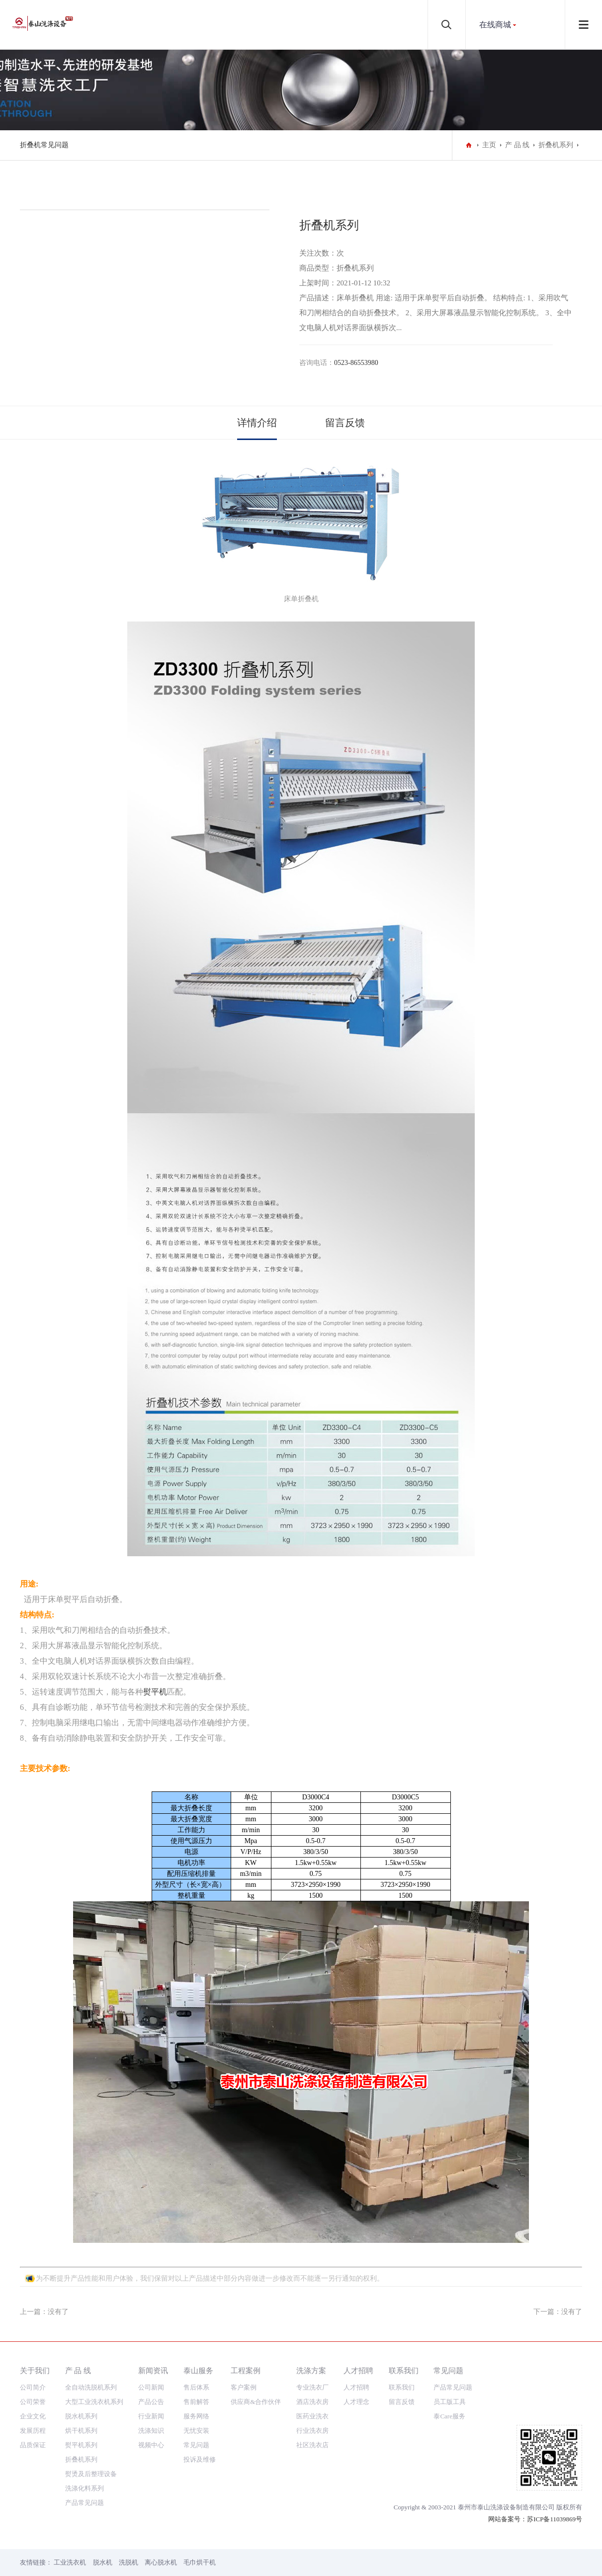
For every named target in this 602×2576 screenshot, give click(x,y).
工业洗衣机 (70, 2562)
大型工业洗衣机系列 (94, 2401)
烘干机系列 (81, 2430)
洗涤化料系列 (84, 2488)
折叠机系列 (555, 145)
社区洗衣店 (312, 2445)
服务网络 (196, 2416)
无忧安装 (196, 2430)
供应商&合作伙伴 (256, 2401)
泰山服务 (198, 2370)
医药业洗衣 (312, 2416)
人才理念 (356, 2401)
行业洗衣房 (312, 2430)
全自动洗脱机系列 (91, 2387)
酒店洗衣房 (312, 2401)
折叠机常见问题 (44, 145)
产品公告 (151, 2401)
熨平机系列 (81, 2445)
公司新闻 (151, 2387)
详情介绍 (257, 422)
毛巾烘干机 (199, 2562)
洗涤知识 (151, 2430)
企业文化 (33, 2416)
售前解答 (196, 2401)
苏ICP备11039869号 (554, 2519)
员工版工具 (449, 2401)
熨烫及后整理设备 (91, 2474)
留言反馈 (345, 422)
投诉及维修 (199, 2459)
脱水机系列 (81, 2416)
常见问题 (196, 2445)
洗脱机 (128, 2562)
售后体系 (196, 2387)
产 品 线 (517, 145)
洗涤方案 (311, 2370)
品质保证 (33, 2445)
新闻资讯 (153, 2370)
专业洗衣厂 (312, 2387)
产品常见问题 (84, 2502)
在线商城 (495, 24)
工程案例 (245, 2370)
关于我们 (35, 2370)
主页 (489, 145)
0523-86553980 (356, 362)
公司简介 (33, 2387)
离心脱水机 (161, 2562)
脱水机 (102, 2562)
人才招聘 (358, 2370)
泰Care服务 (449, 2416)
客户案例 (244, 2387)
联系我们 (404, 2370)
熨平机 (155, 1692)
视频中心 (151, 2445)
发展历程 (33, 2430)
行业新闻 (151, 2416)
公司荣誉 (33, 2401)
